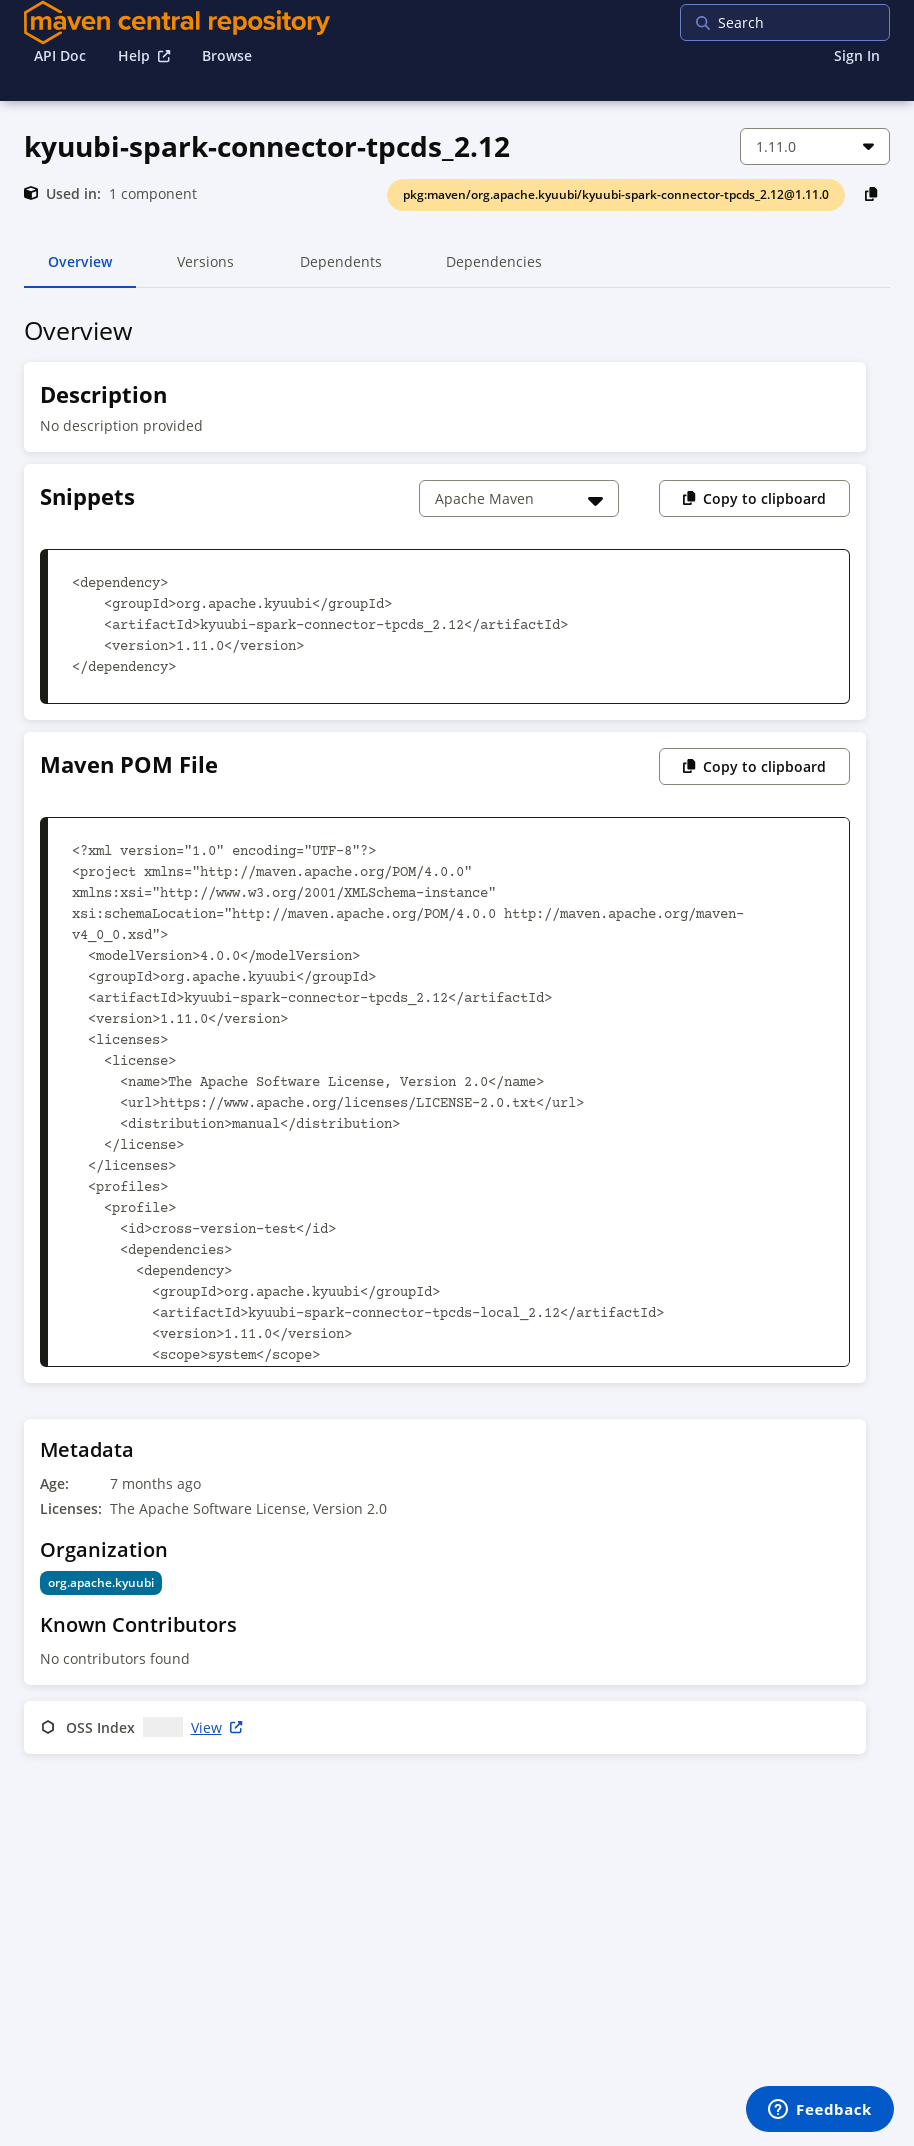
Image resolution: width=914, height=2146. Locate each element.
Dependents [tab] (340, 270)
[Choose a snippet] (519, 498)
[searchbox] (809, 22)
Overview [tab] (80, 270)
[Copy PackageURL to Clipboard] (871, 193)
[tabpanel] (457, 1039)
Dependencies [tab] (494, 270)
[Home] (177, 22)
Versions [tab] (205, 270)
